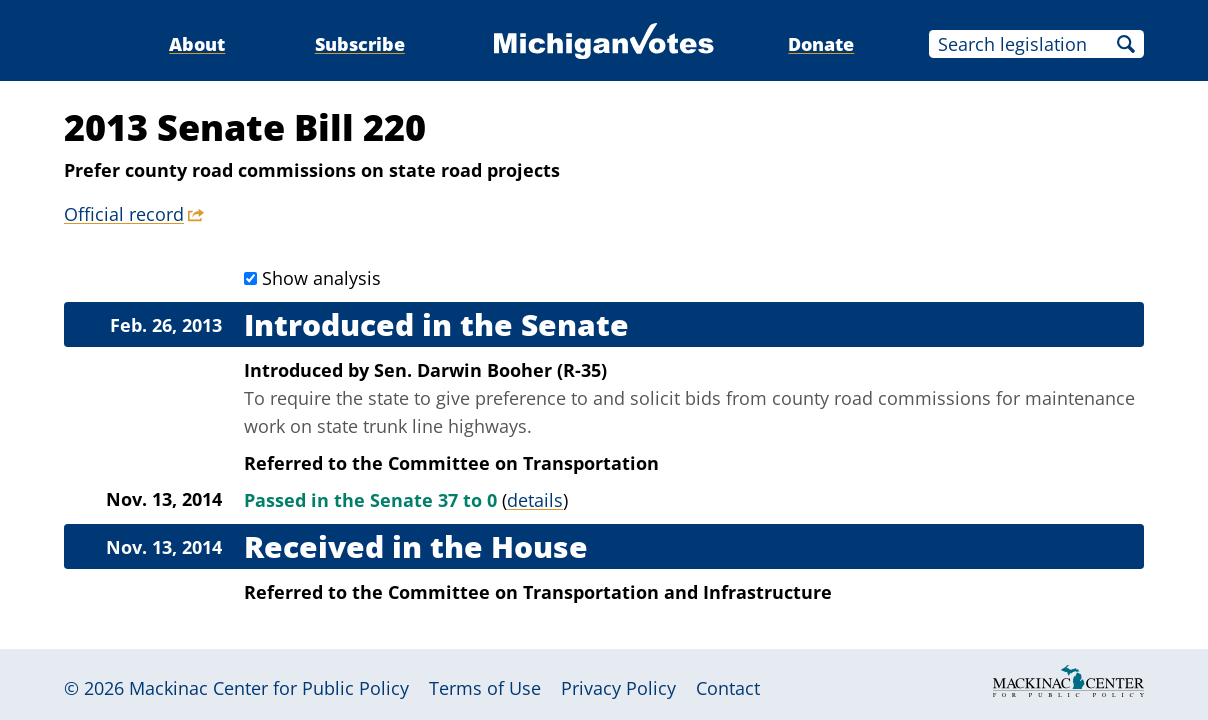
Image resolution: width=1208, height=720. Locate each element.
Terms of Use (485, 688)
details (535, 500)
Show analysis (321, 278)
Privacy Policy (618, 688)
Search (1126, 44)
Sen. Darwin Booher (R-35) (490, 370)
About (197, 44)
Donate (821, 44)
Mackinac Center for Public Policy (269, 688)
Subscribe (360, 44)
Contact (728, 688)
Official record (124, 214)
